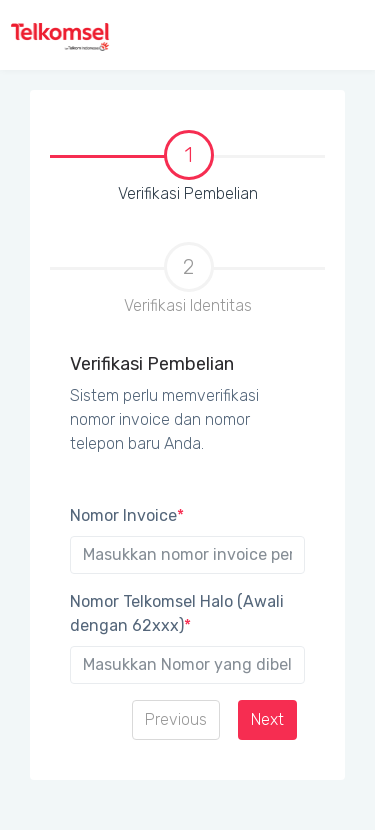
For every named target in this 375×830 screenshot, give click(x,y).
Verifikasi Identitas (188, 278)
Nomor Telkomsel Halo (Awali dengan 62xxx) (177, 613)
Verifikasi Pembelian (158, 168)
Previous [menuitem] (176, 719)
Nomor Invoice (127, 515)
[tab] (187, 166)
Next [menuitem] (267, 719)
